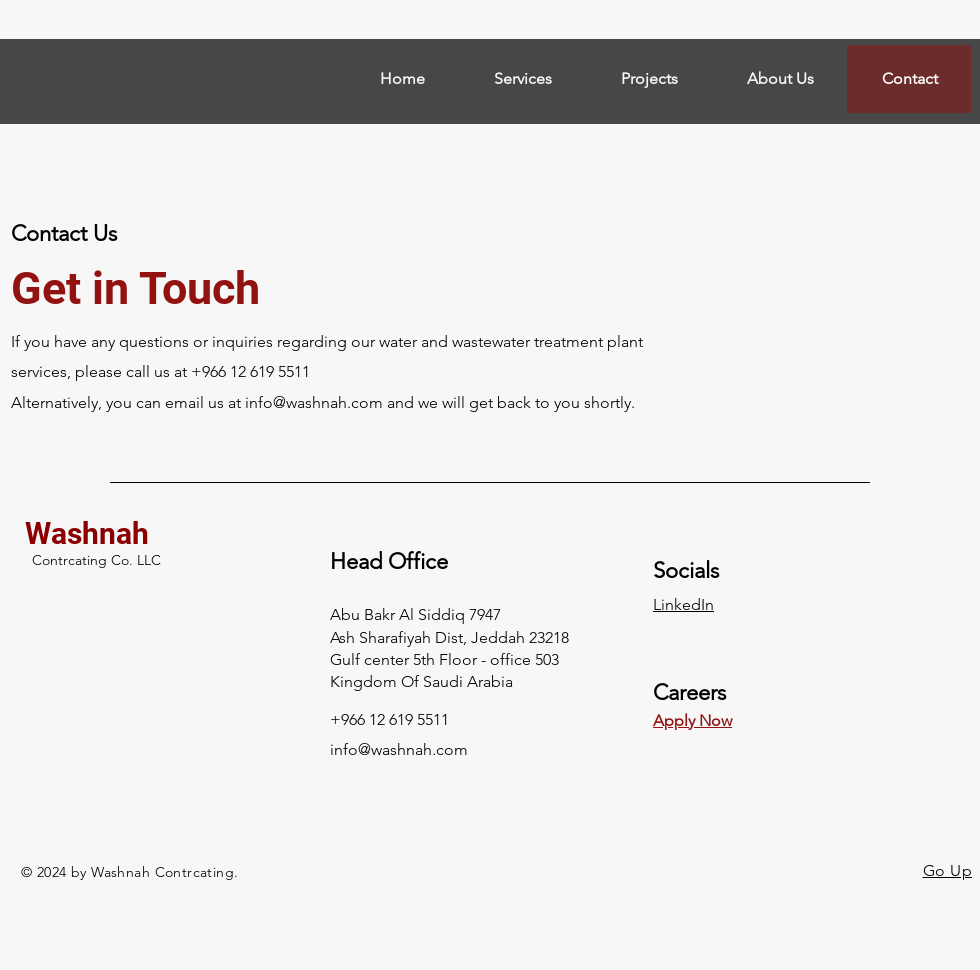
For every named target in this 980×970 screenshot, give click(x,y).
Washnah (87, 533)
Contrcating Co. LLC (96, 560)
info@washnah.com (314, 402)
